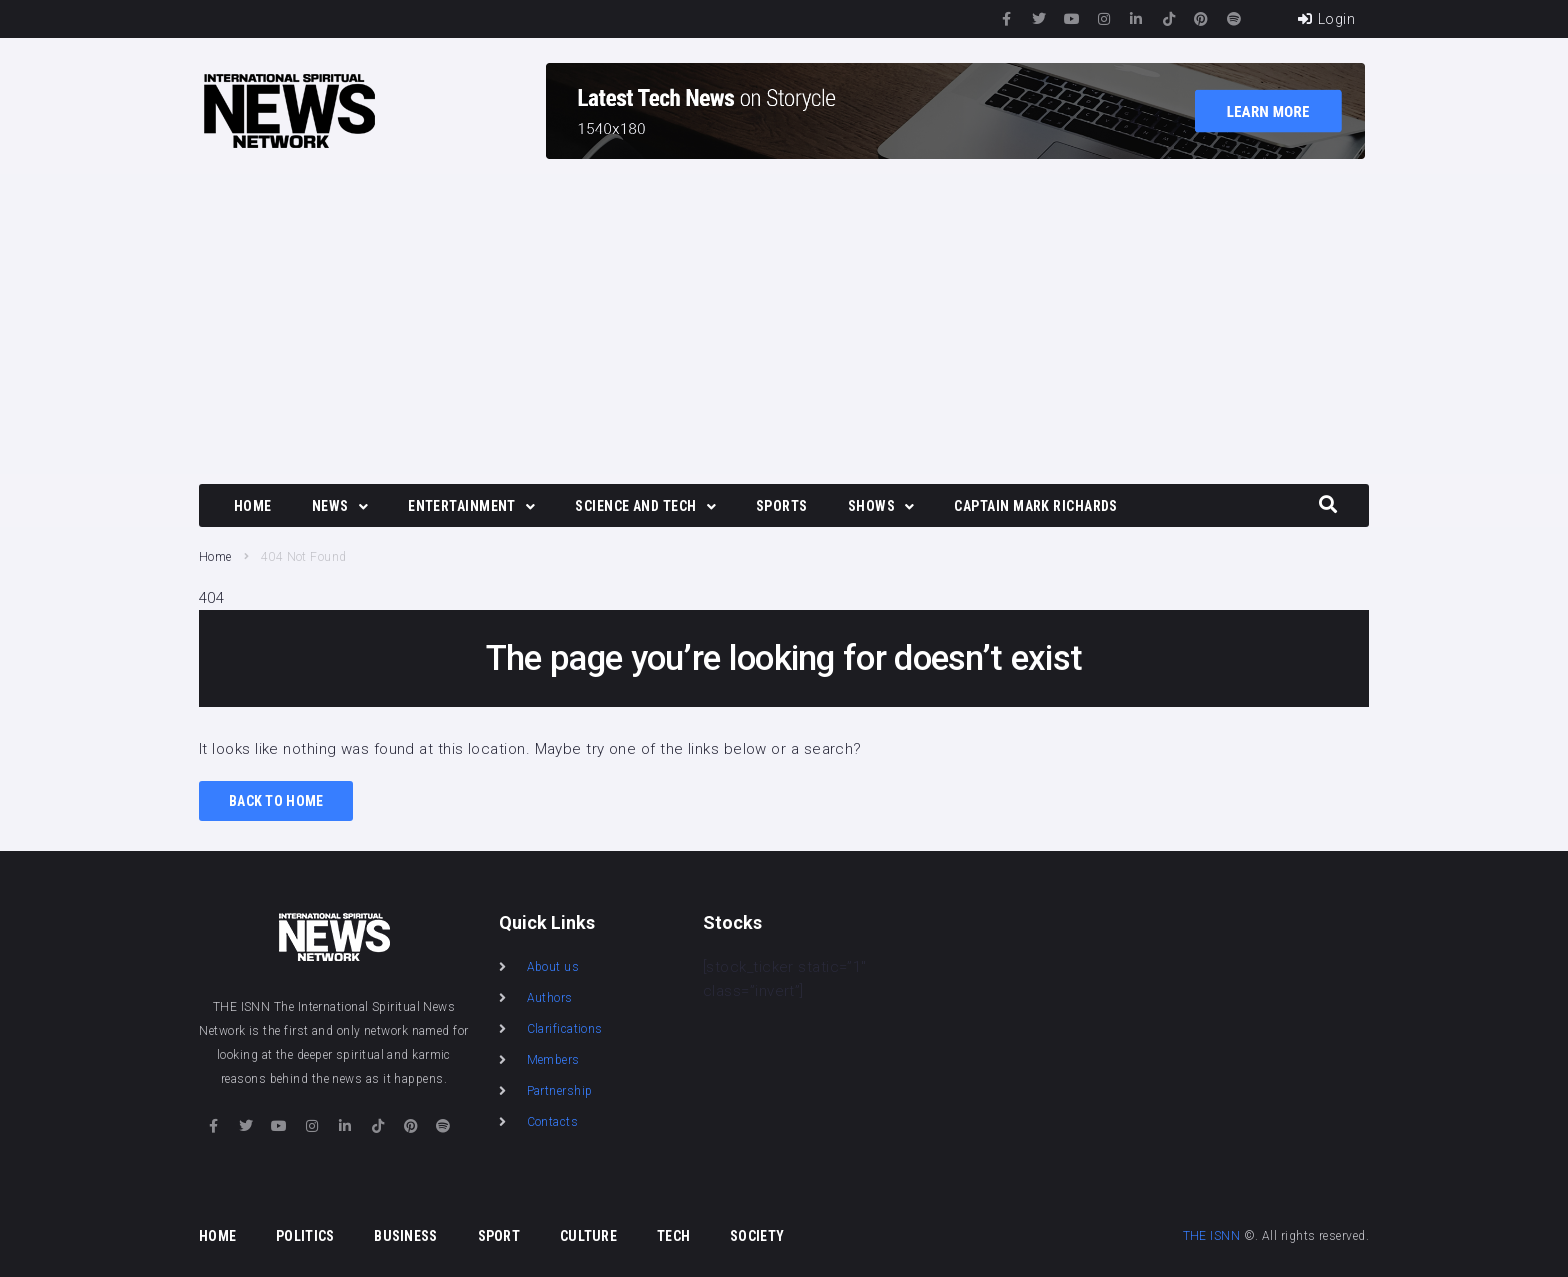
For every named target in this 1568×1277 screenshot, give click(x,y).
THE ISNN (1212, 1236)
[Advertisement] (784, 324)
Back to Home (276, 801)
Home (215, 557)
